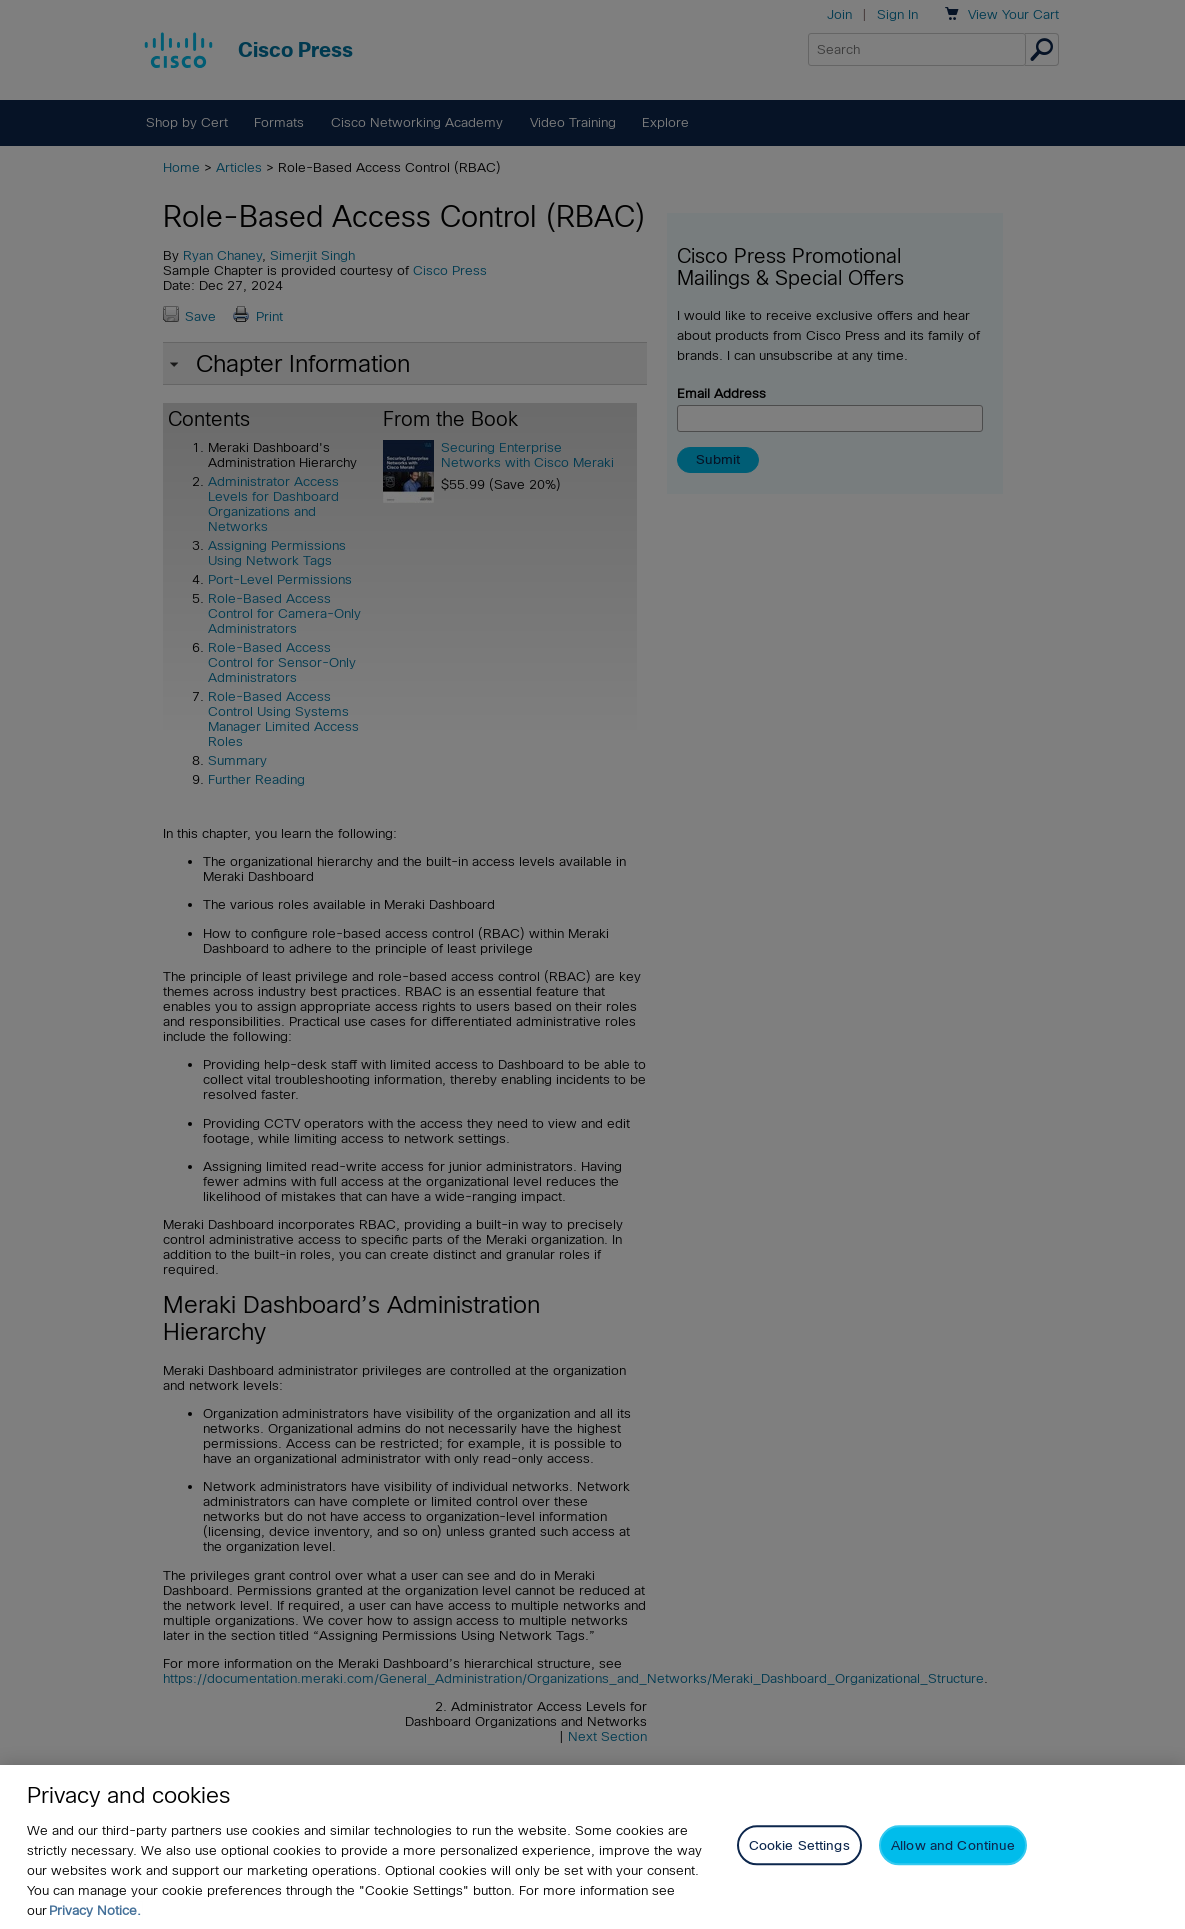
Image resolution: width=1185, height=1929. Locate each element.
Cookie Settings (799, 1845)
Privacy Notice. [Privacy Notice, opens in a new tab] (95, 1910)
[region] (592, 1847)
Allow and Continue (953, 1845)
